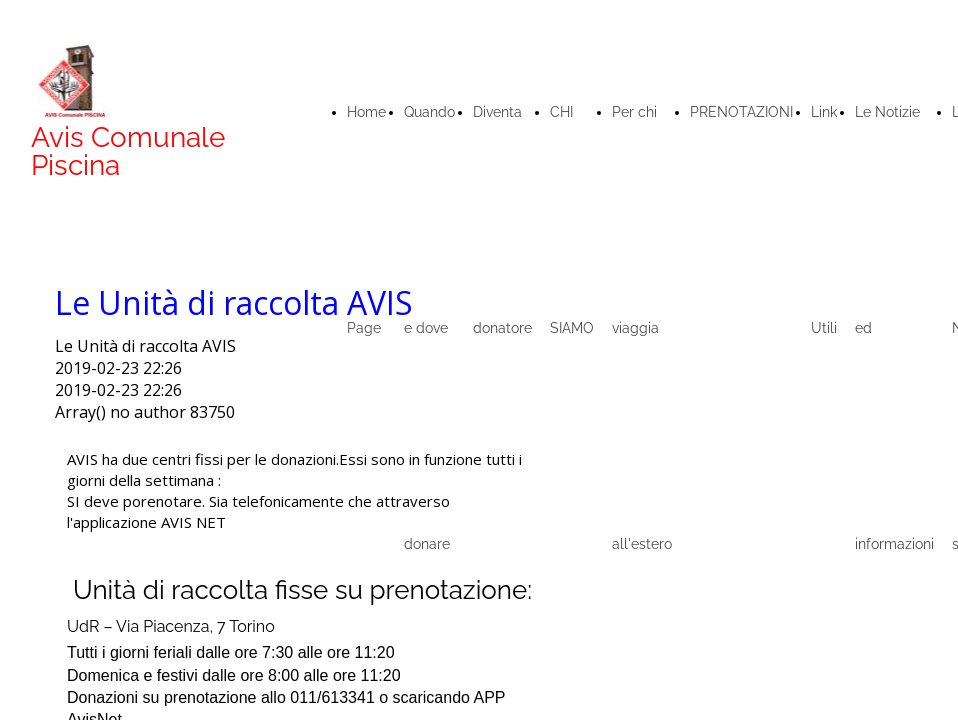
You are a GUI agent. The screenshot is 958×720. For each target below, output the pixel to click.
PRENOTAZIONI (741, 112)
